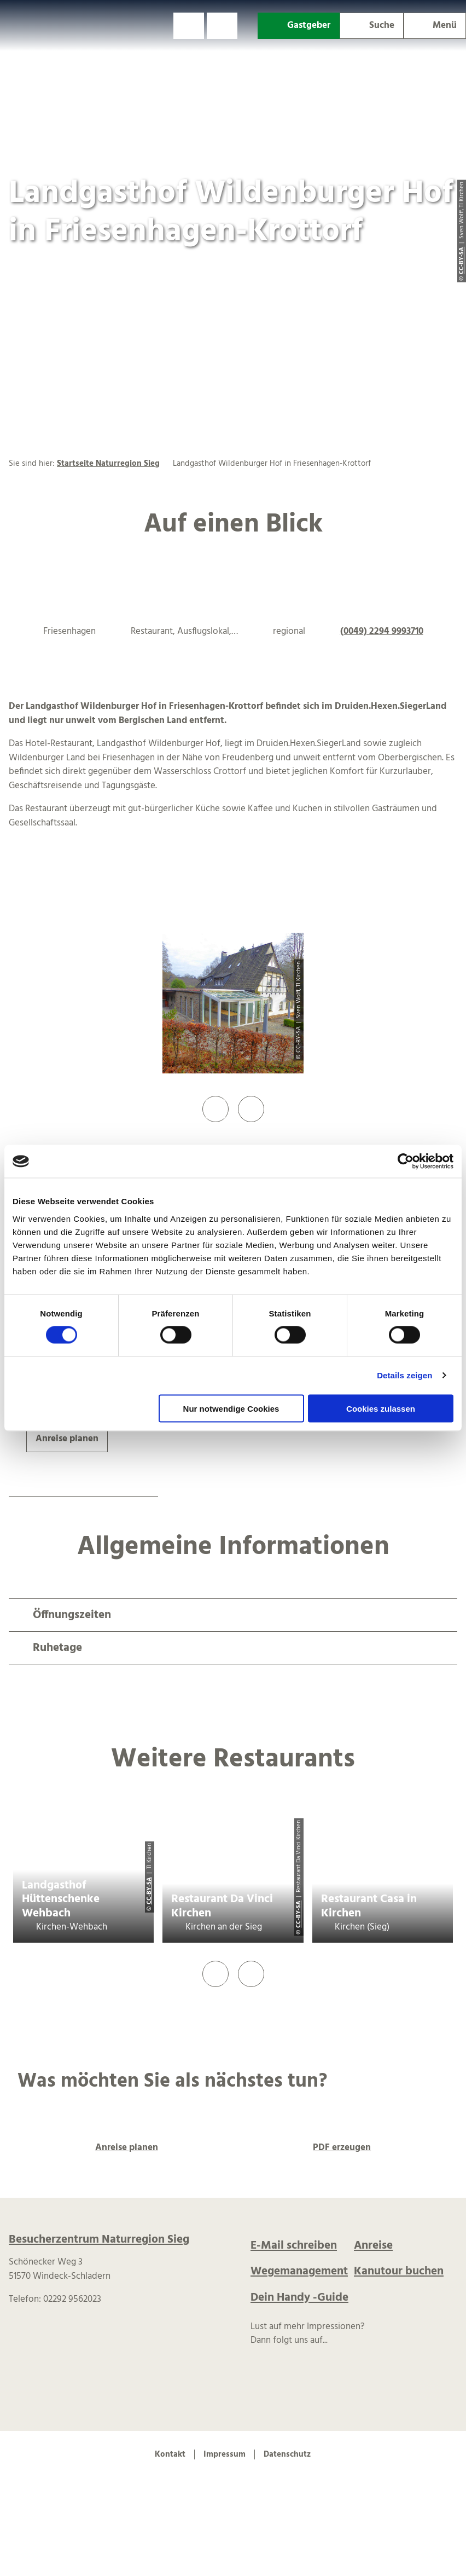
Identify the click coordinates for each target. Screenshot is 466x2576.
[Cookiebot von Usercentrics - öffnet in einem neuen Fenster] (405, 1161)
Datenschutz (287, 2454)
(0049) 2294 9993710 (381, 631)
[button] (188, 26)
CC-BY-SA (149, 1890)
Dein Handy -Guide (299, 2298)
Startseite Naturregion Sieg (108, 463)
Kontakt (170, 2454)
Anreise (373, 2246)
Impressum (224, 2454)
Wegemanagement (299, 2271)
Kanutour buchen (399, 2271)
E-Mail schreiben (294, 2246)
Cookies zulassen (380, 1408)
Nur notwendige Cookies (231, 1408)
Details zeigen (404, 1375)
